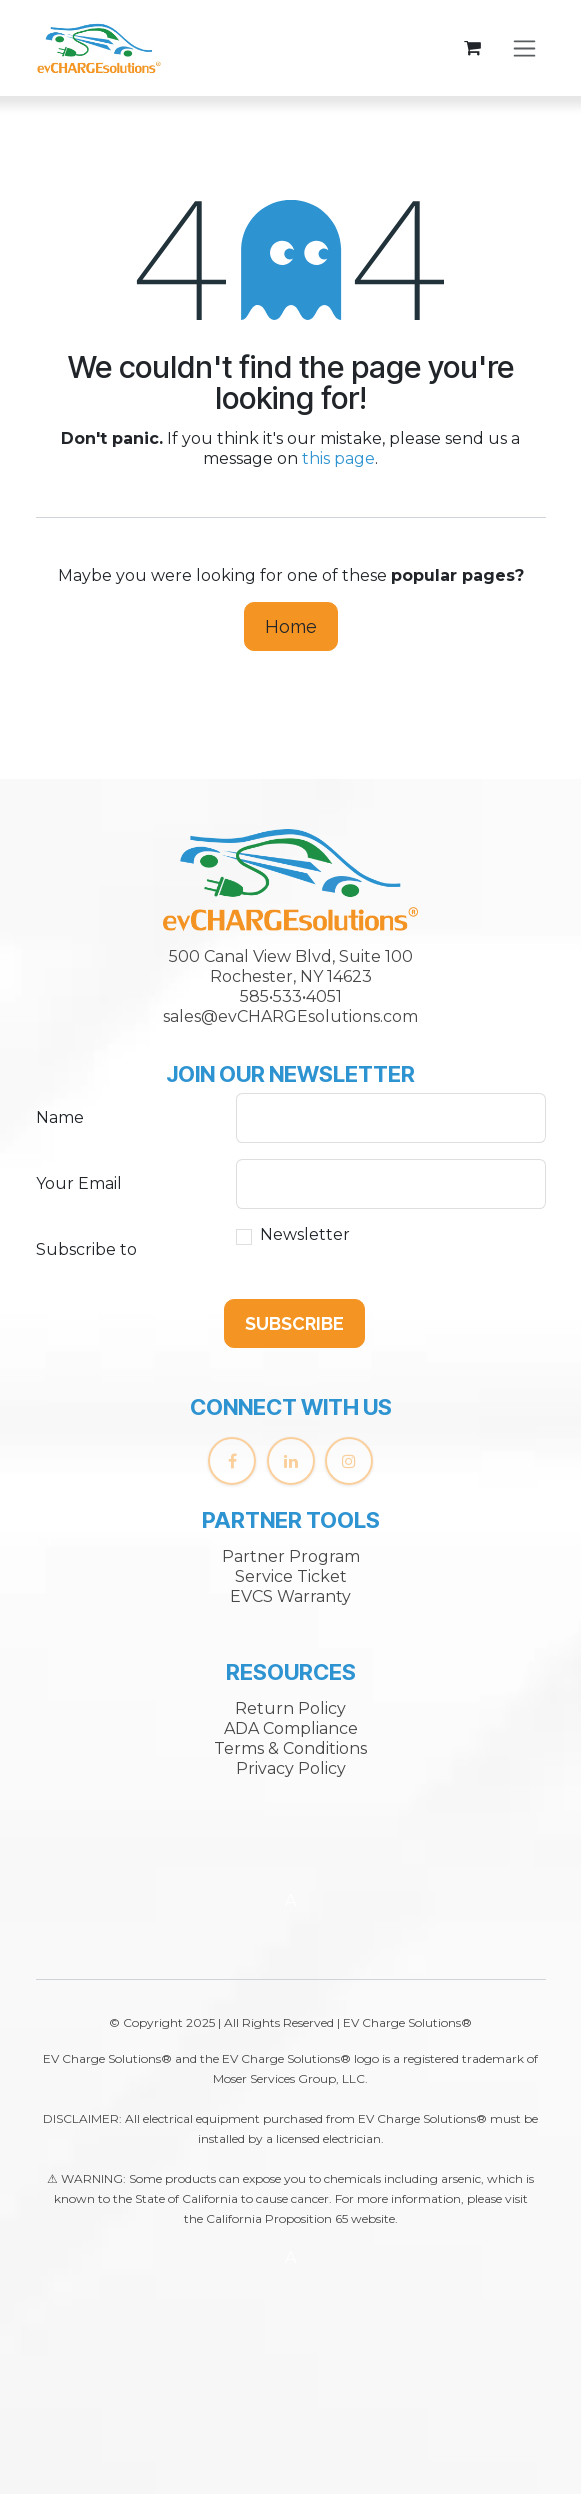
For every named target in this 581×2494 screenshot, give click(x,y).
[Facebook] (232, 1461)
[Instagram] (349, 1461)
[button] (294, 1323)
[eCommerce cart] (473, 48)
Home (291, 626)
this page (338, 458)
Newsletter (305, 1234)
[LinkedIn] (291, 1461)
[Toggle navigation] (524, 48)
